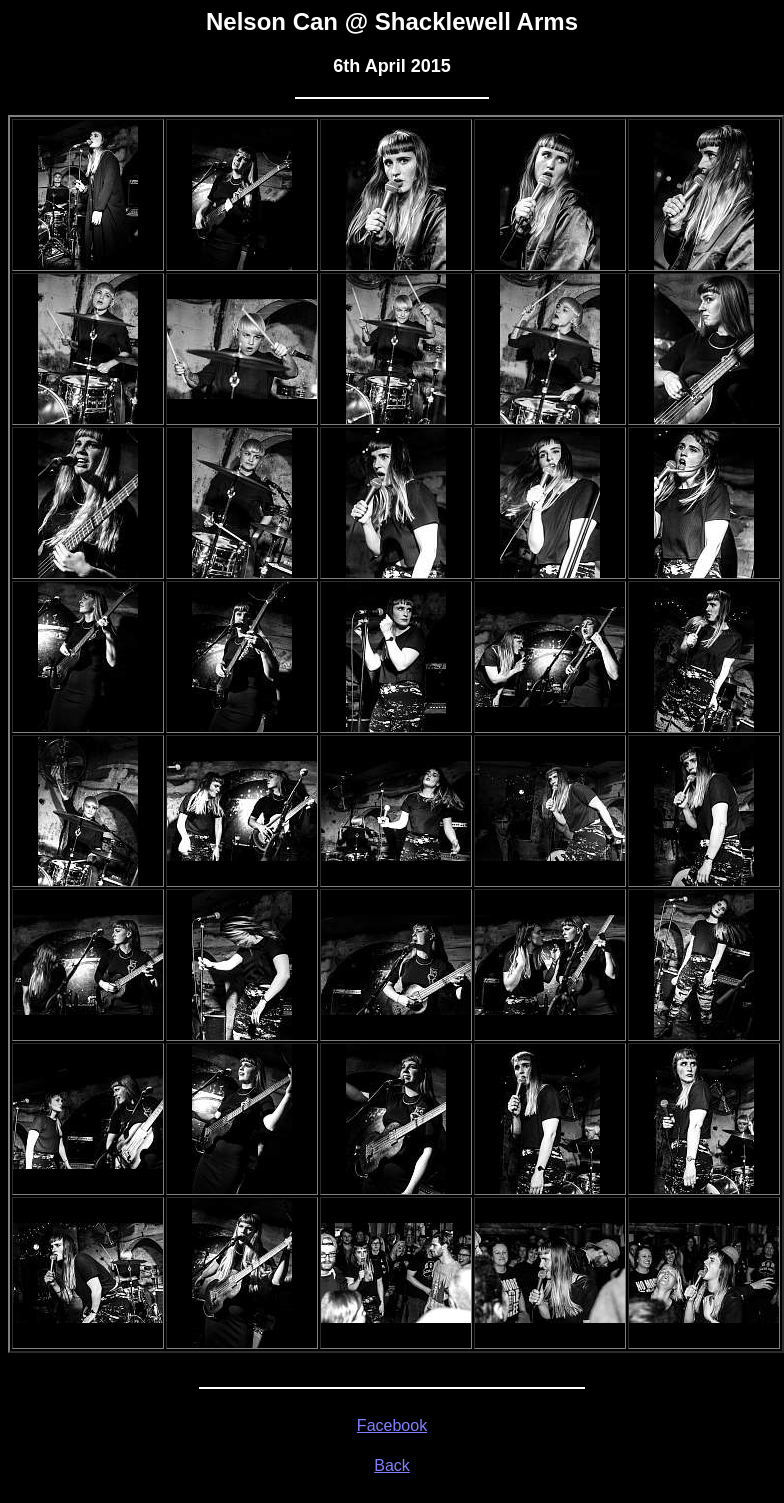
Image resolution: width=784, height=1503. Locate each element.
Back (392, 1465)
